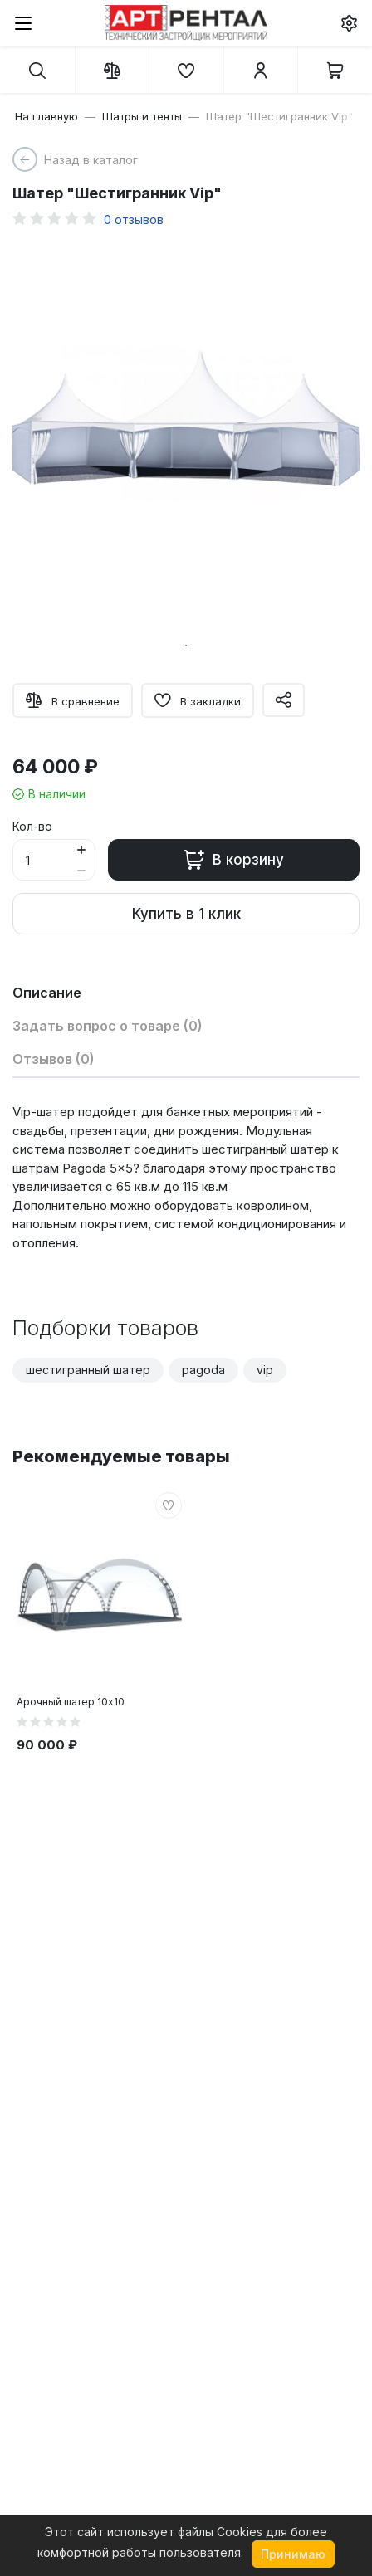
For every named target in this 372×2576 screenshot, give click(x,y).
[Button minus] (80, 870)
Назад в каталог (91, 160)
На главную (46, 116)
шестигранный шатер (88, 1370)
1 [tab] (186, 645)
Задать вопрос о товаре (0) (107, 1025)
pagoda (203, 1370)
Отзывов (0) (53, 1059)
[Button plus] (80, 849)
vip (265, 1370)
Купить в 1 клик (186, 913)
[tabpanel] (186, 434)
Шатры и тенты (142, 116)
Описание (46, 992)
